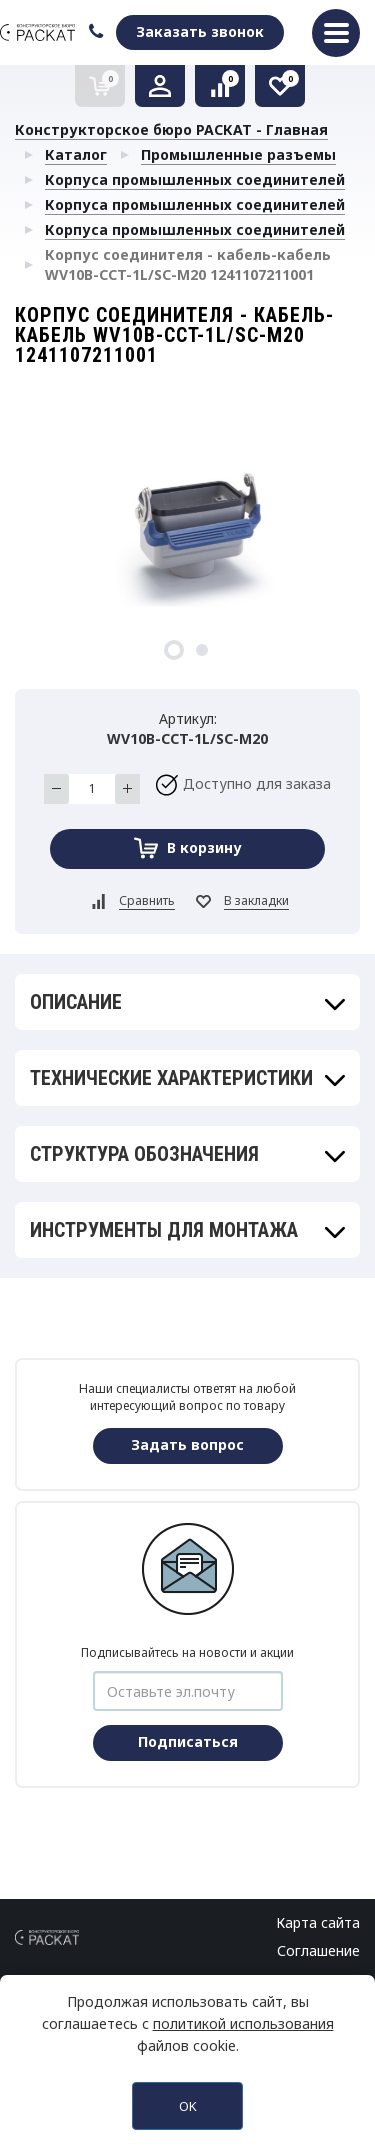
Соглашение (318, 1950)
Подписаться (188, 1741)
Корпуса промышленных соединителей (195, 179)
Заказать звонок (200, 31)
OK (188, 2106)
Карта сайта (318, 1922)
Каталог (76, 154)
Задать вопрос (187, 1444)
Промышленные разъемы (238, 154)
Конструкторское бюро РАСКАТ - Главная (171, 129)
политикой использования (243, 2023)
